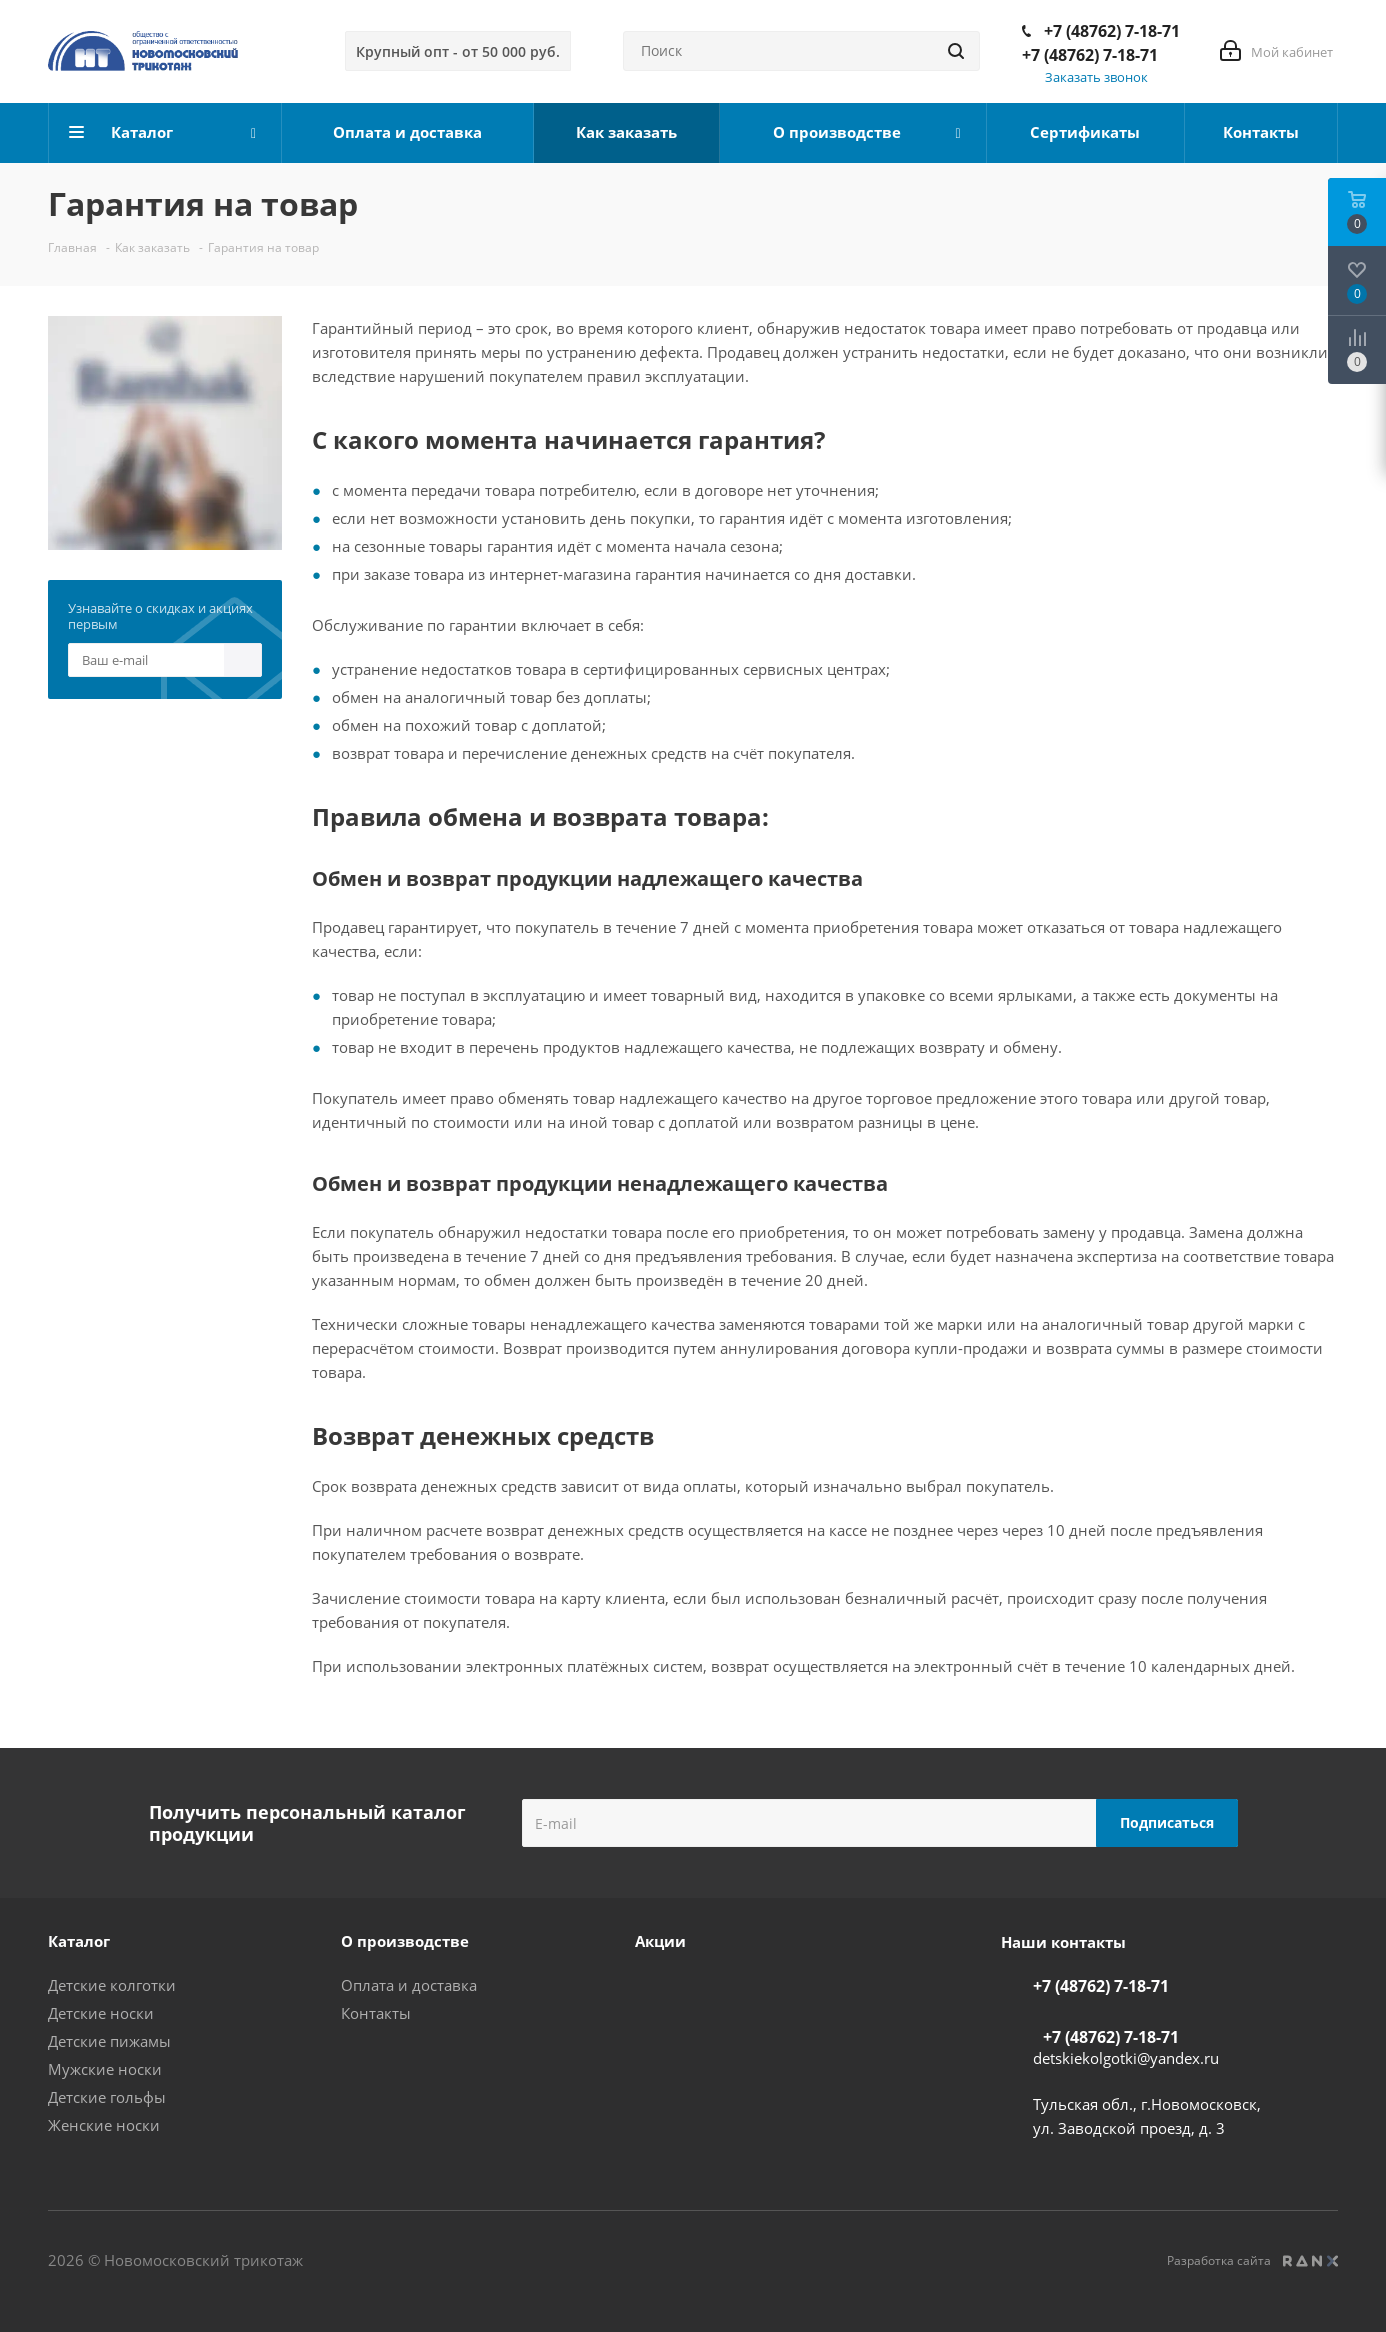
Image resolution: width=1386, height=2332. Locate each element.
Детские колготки (112, 1985)
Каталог (79, 1941)
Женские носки (104, 2125)
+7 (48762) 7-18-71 (1112, 31)
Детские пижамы (109, 2041)
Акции (660, 1941)
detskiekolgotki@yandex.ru (1126, 2058)
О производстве (405, 1941)
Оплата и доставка (409, 1985)
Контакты (376, 2013)
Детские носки (101, 2013)
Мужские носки (105, 2069)
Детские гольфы (107, 2097)
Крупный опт (458, 51)
